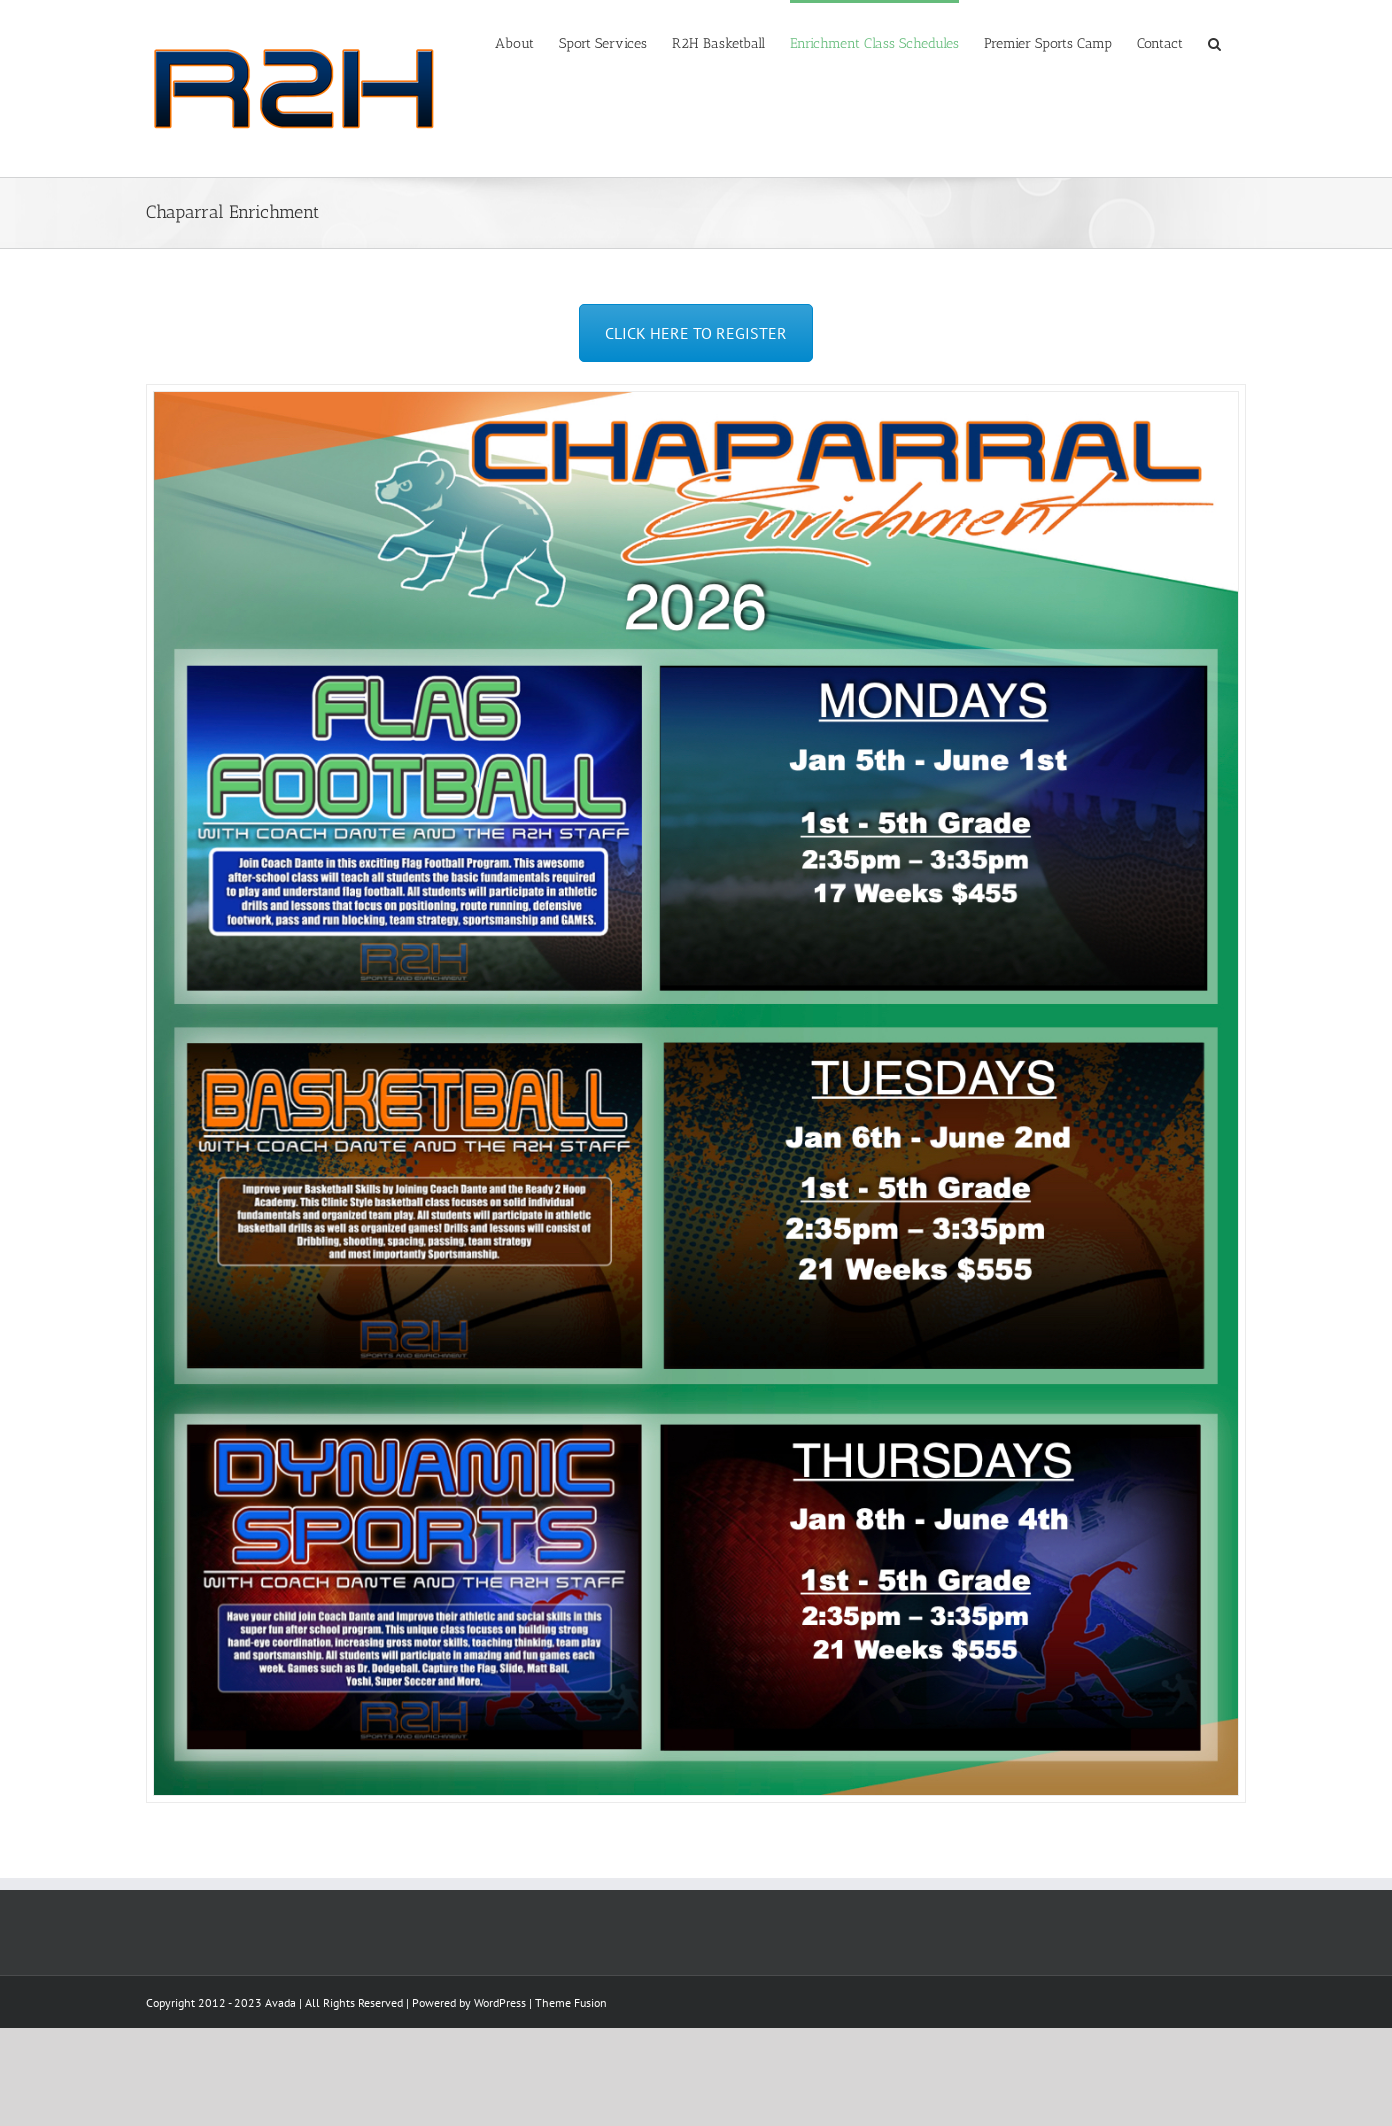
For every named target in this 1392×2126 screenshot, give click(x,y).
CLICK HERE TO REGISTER (696, 333)
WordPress (500, 2002)
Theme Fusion (571, 2002)
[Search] (1214, 42)
